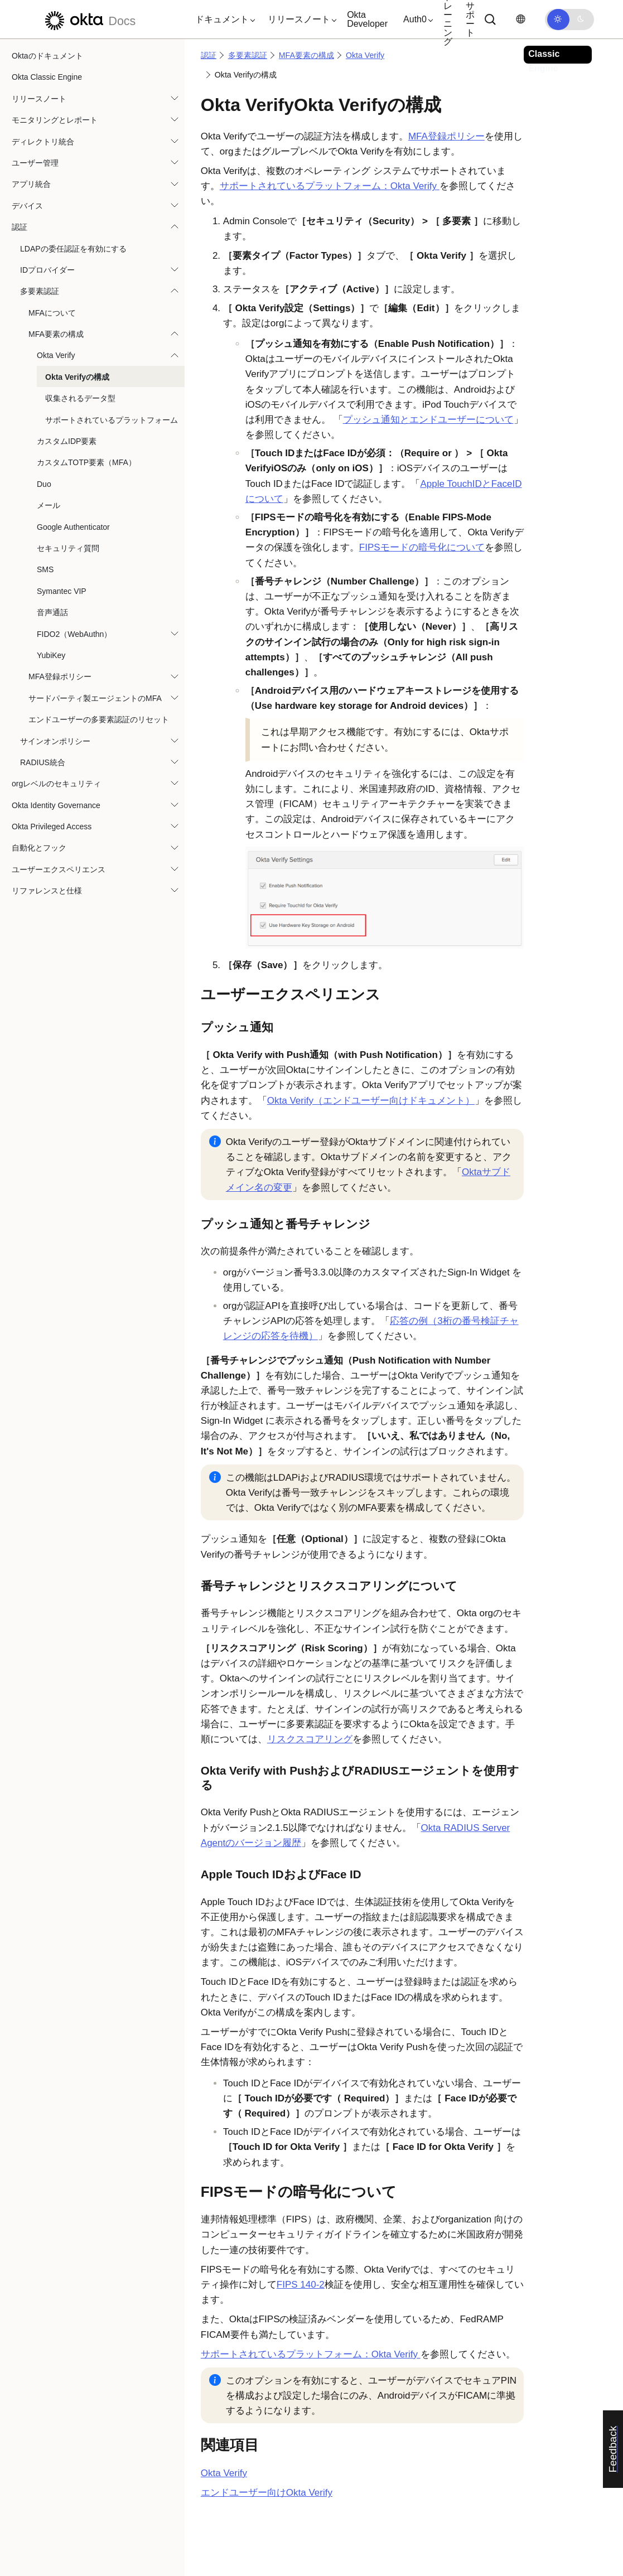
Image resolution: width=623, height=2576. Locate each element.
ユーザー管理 (35, 162)
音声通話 (52, 612)
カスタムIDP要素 (66, 441)
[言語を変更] (520, 19)
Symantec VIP (61, 591)
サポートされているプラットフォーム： (330, 186)
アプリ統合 (31, 184)
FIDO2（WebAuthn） (74, 634)
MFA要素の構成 (56, 334)
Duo (44, 484)
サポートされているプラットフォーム (111, 419)
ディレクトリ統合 (43, 141)
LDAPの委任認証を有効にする (73, 248)
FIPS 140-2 (301, 2284)
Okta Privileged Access (51, 826)
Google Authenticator (73, 527)
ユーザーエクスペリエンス (58, 869)
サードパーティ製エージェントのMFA (95, 698)
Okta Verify (56, 355)
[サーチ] (490, 19)
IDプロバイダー (47, 269)
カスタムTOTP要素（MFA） (86, 462)
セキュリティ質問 (68, 548)
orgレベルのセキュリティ (56, 783)
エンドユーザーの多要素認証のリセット (98, 719)
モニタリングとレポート (55, 119)
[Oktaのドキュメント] (88, 19)
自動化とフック (39, 847)
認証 (19, 227)
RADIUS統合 (42, 762)
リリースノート (39, 98)
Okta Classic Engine (47, 77)
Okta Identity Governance (56, 805)
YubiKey (51, 655)
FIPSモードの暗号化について (422, 547)
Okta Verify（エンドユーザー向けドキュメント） (371, 1100)
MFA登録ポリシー (59, 676)
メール (48, 505)
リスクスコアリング (309, 1739)
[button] (222, 19)
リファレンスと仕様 (47, 890)
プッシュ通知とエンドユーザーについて (428, 419)
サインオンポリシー (55, 741)
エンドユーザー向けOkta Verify (266, 2492)
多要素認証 (39, 291)
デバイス (27, 205)
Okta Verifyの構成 (77, 377)
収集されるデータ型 (80, 398)
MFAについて (52, 312)
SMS (45, 569)
